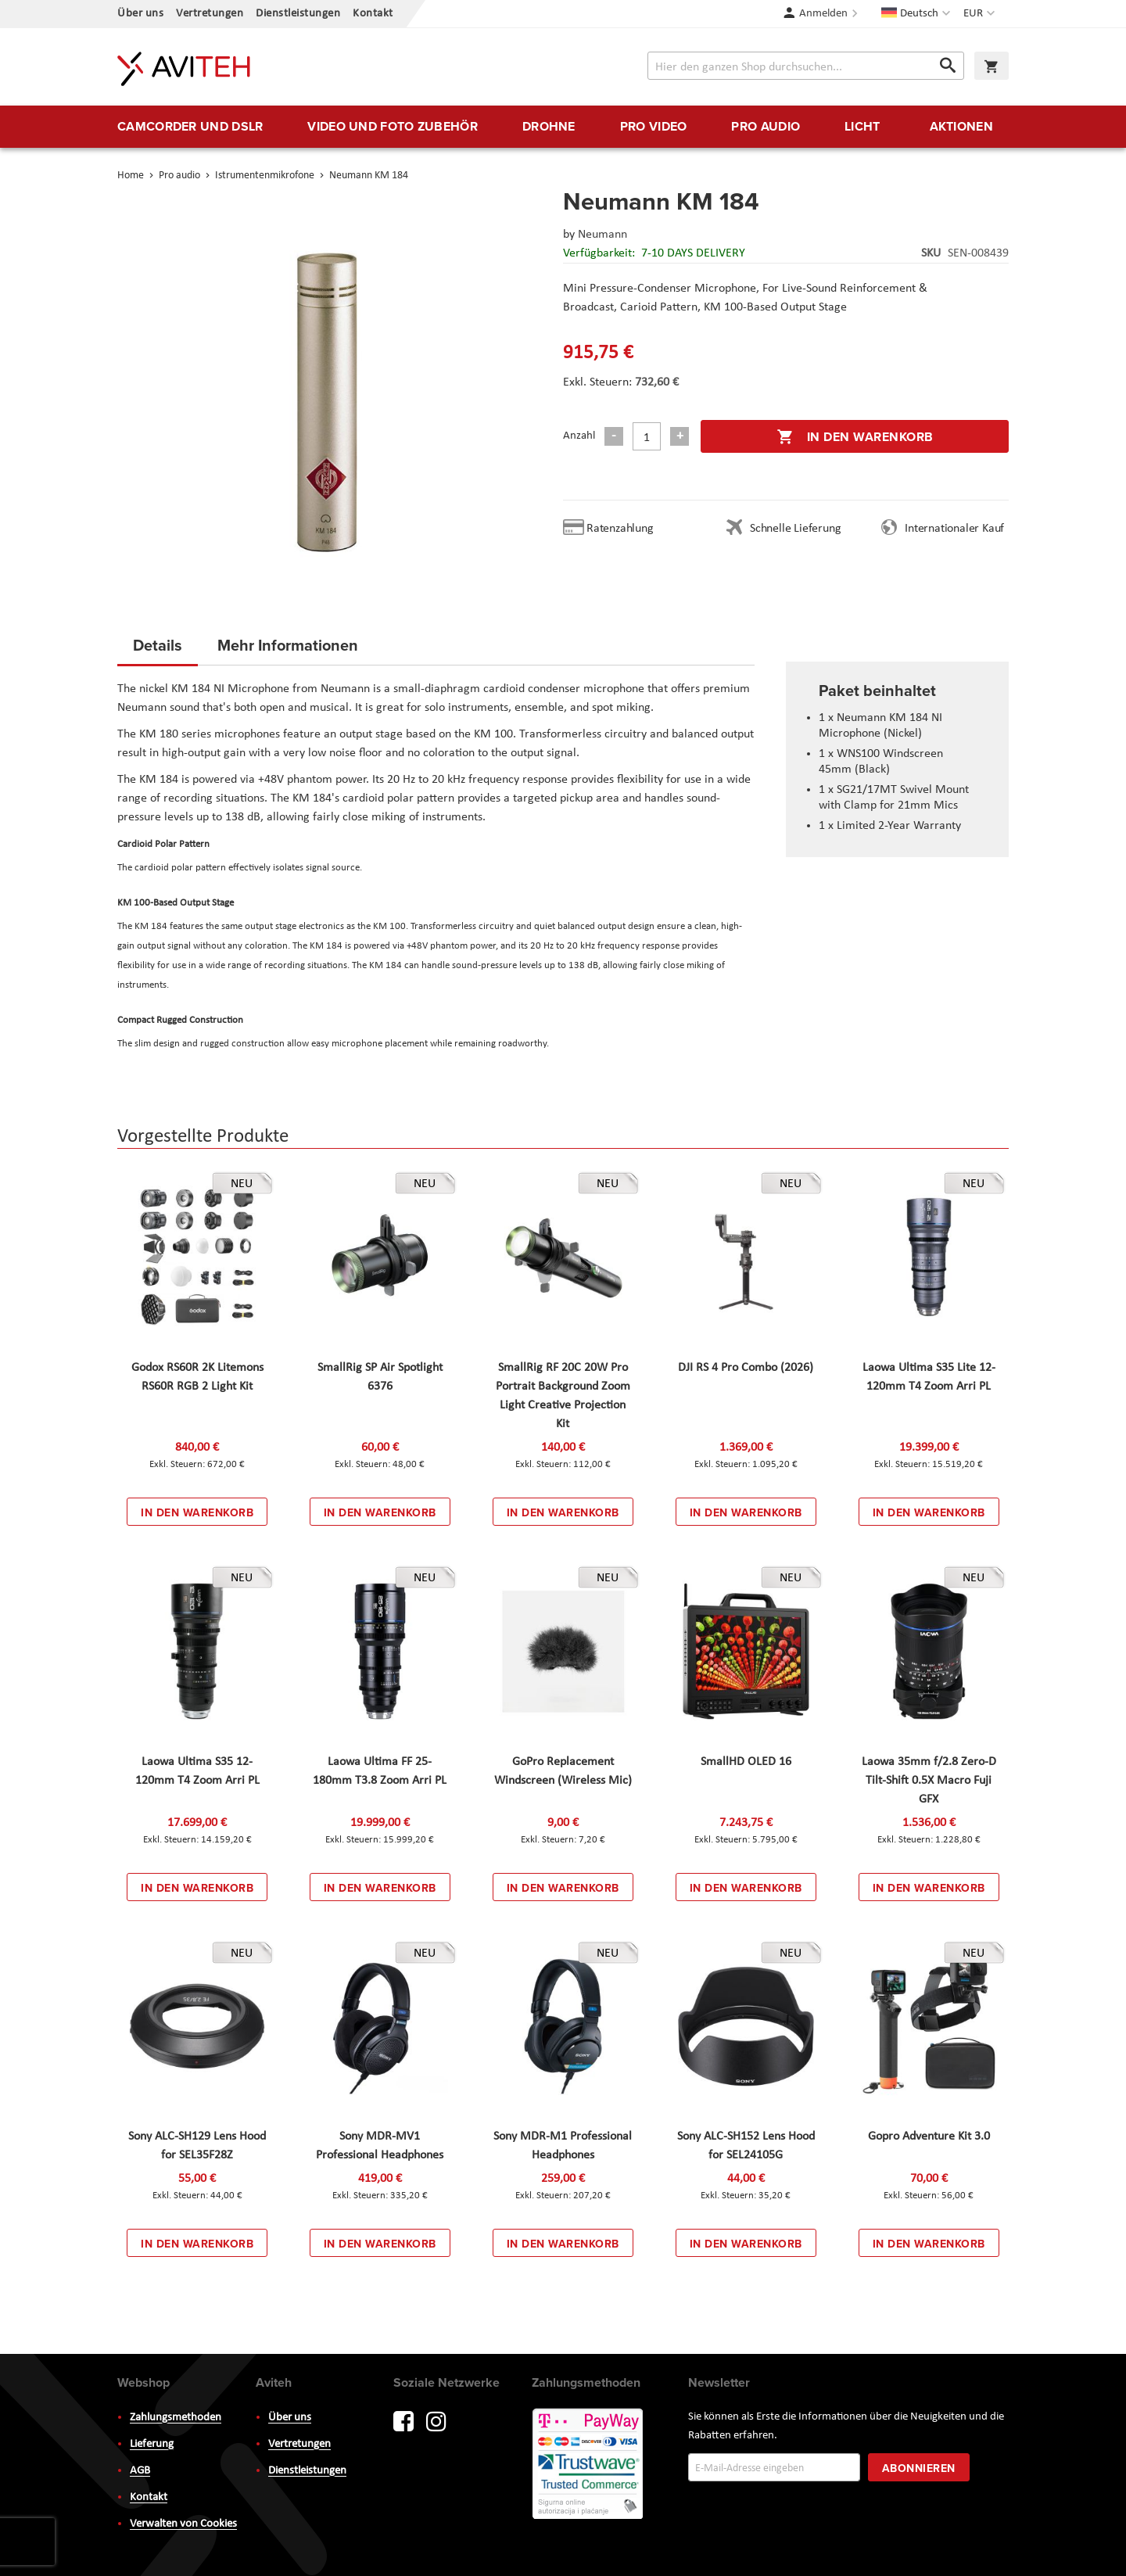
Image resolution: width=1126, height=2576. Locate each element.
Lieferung (152, 2444)
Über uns (140, 14)
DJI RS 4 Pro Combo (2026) (745, 1368)
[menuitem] (190, 127)
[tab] (157, 649)
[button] (981, 14)
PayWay (589, 2465)
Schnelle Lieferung (795, 528)
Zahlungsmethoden (175, 2418)
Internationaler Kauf (954, 528)
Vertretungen (209, 14)
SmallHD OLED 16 (746, 1762)
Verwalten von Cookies (183, 2524)
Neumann (602, 234)
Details (157, 644)
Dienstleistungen (298, 14)
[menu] (563, 127)
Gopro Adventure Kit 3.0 (929, 2136)
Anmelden (823, 14)
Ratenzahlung (620, 528)
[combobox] (805, 66)
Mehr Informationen (287, 644)
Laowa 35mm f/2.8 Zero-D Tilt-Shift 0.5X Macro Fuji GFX (929, 1781)
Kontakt (373, 14)
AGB (140, 2471)
